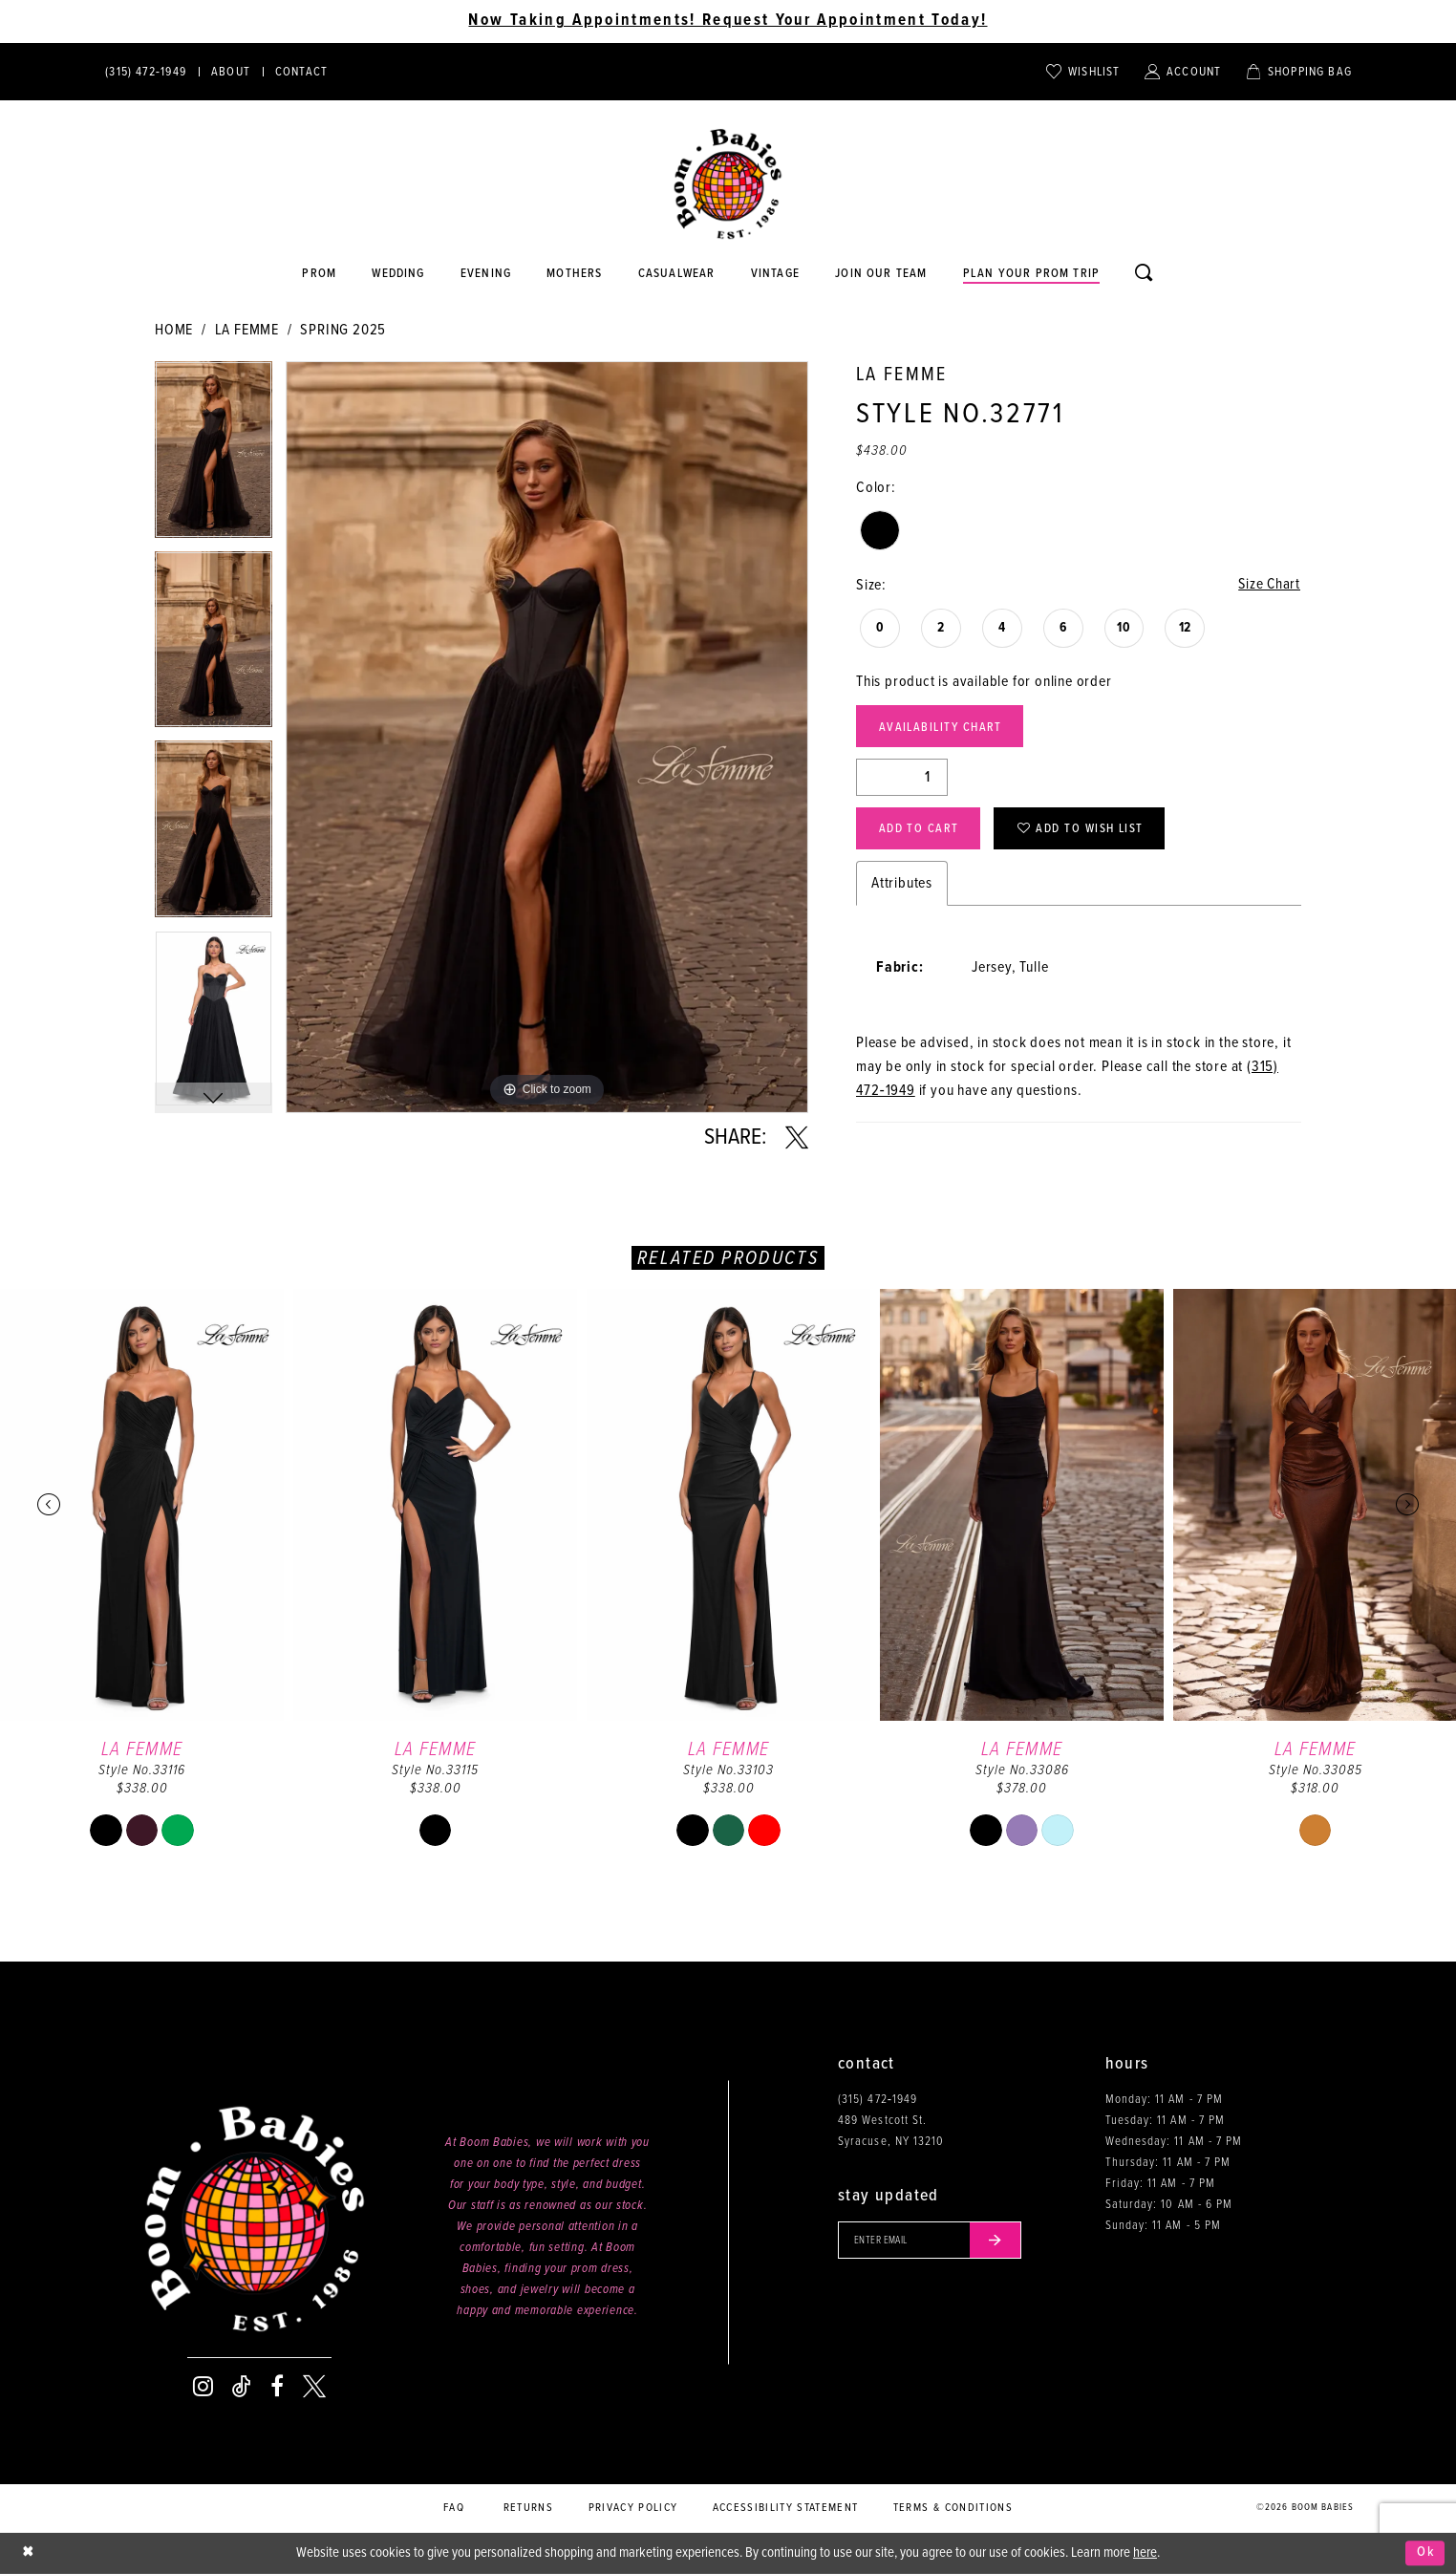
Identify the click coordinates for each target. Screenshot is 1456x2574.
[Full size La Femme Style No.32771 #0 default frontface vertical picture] (547, 737)
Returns (528, 2508)
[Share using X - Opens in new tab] (796, 1138)
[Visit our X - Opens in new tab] (314, 2386)
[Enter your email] (932, 2240)
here (1145, 2553)
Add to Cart (919, 832)
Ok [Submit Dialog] (1426, 2553)
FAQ (453, 2508)
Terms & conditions (953, 2508)
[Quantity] (902, 779)
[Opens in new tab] (676, 274)
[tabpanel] (213, 456)
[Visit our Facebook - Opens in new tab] (277, 2386)
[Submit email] (999, 2240)
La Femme (247, 330)
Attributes (901, 886)
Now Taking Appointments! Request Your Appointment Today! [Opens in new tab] (727, 21)
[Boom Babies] (728, 184)
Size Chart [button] (1268, 585)
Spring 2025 (343, 330)
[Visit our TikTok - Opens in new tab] (241, 2386)
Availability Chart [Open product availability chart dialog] (943, 728)
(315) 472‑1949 (877, 2099)
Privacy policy (633, 2508)
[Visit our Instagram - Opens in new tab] (203, 2386)
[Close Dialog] (28, 2553)
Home (174, 330)
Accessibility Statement (786, 2508)
